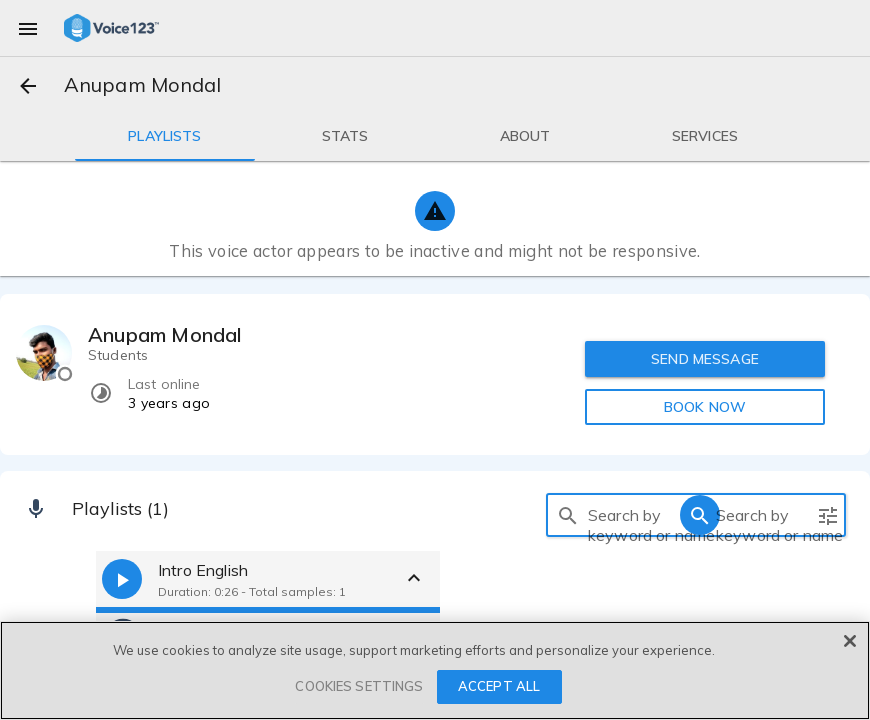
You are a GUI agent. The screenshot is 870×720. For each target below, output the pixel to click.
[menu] (28, 28)
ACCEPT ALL (499, 686)
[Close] (850, 641)
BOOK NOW (705, 407)
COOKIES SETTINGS (359, 686)
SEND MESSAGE (706, 359)
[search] (568, 515)
